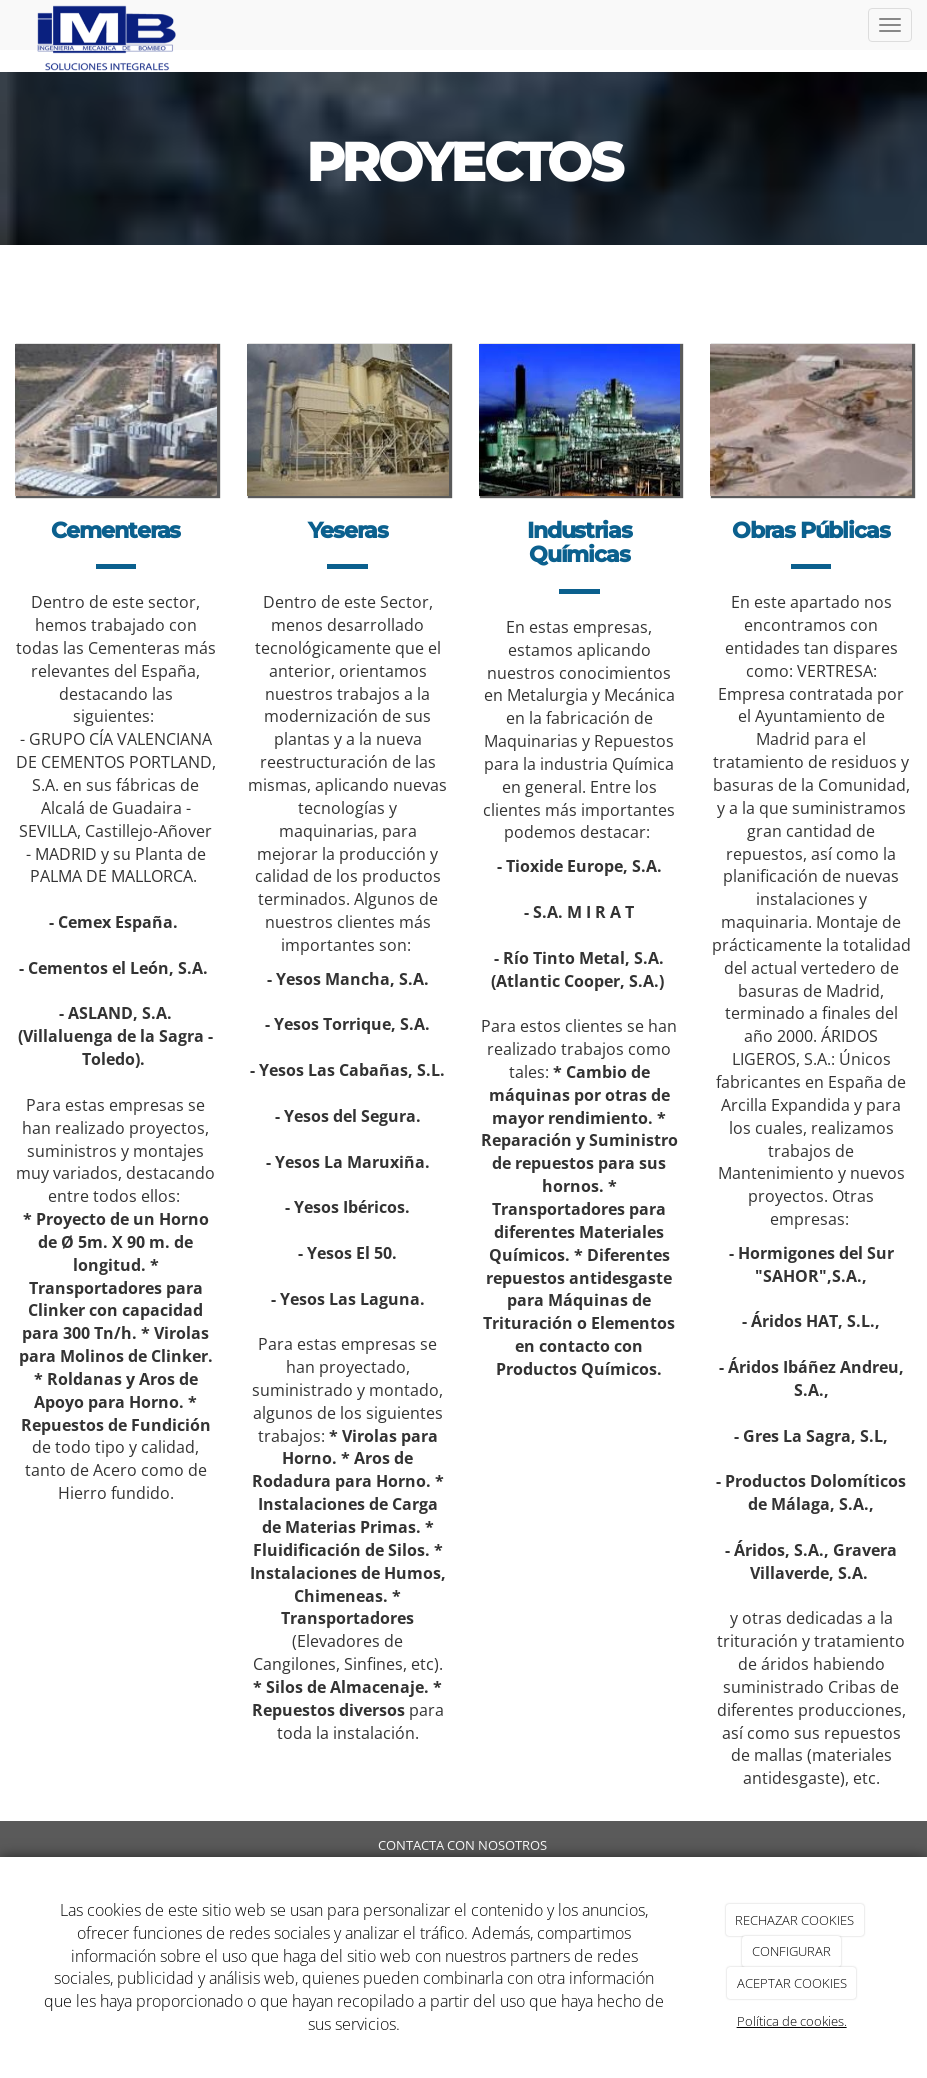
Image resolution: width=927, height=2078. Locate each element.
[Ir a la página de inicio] (108, 25)
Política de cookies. (792, 2021)
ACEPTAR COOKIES (792, 1983)
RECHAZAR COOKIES (794, 1920)
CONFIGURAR (791, 1951)
